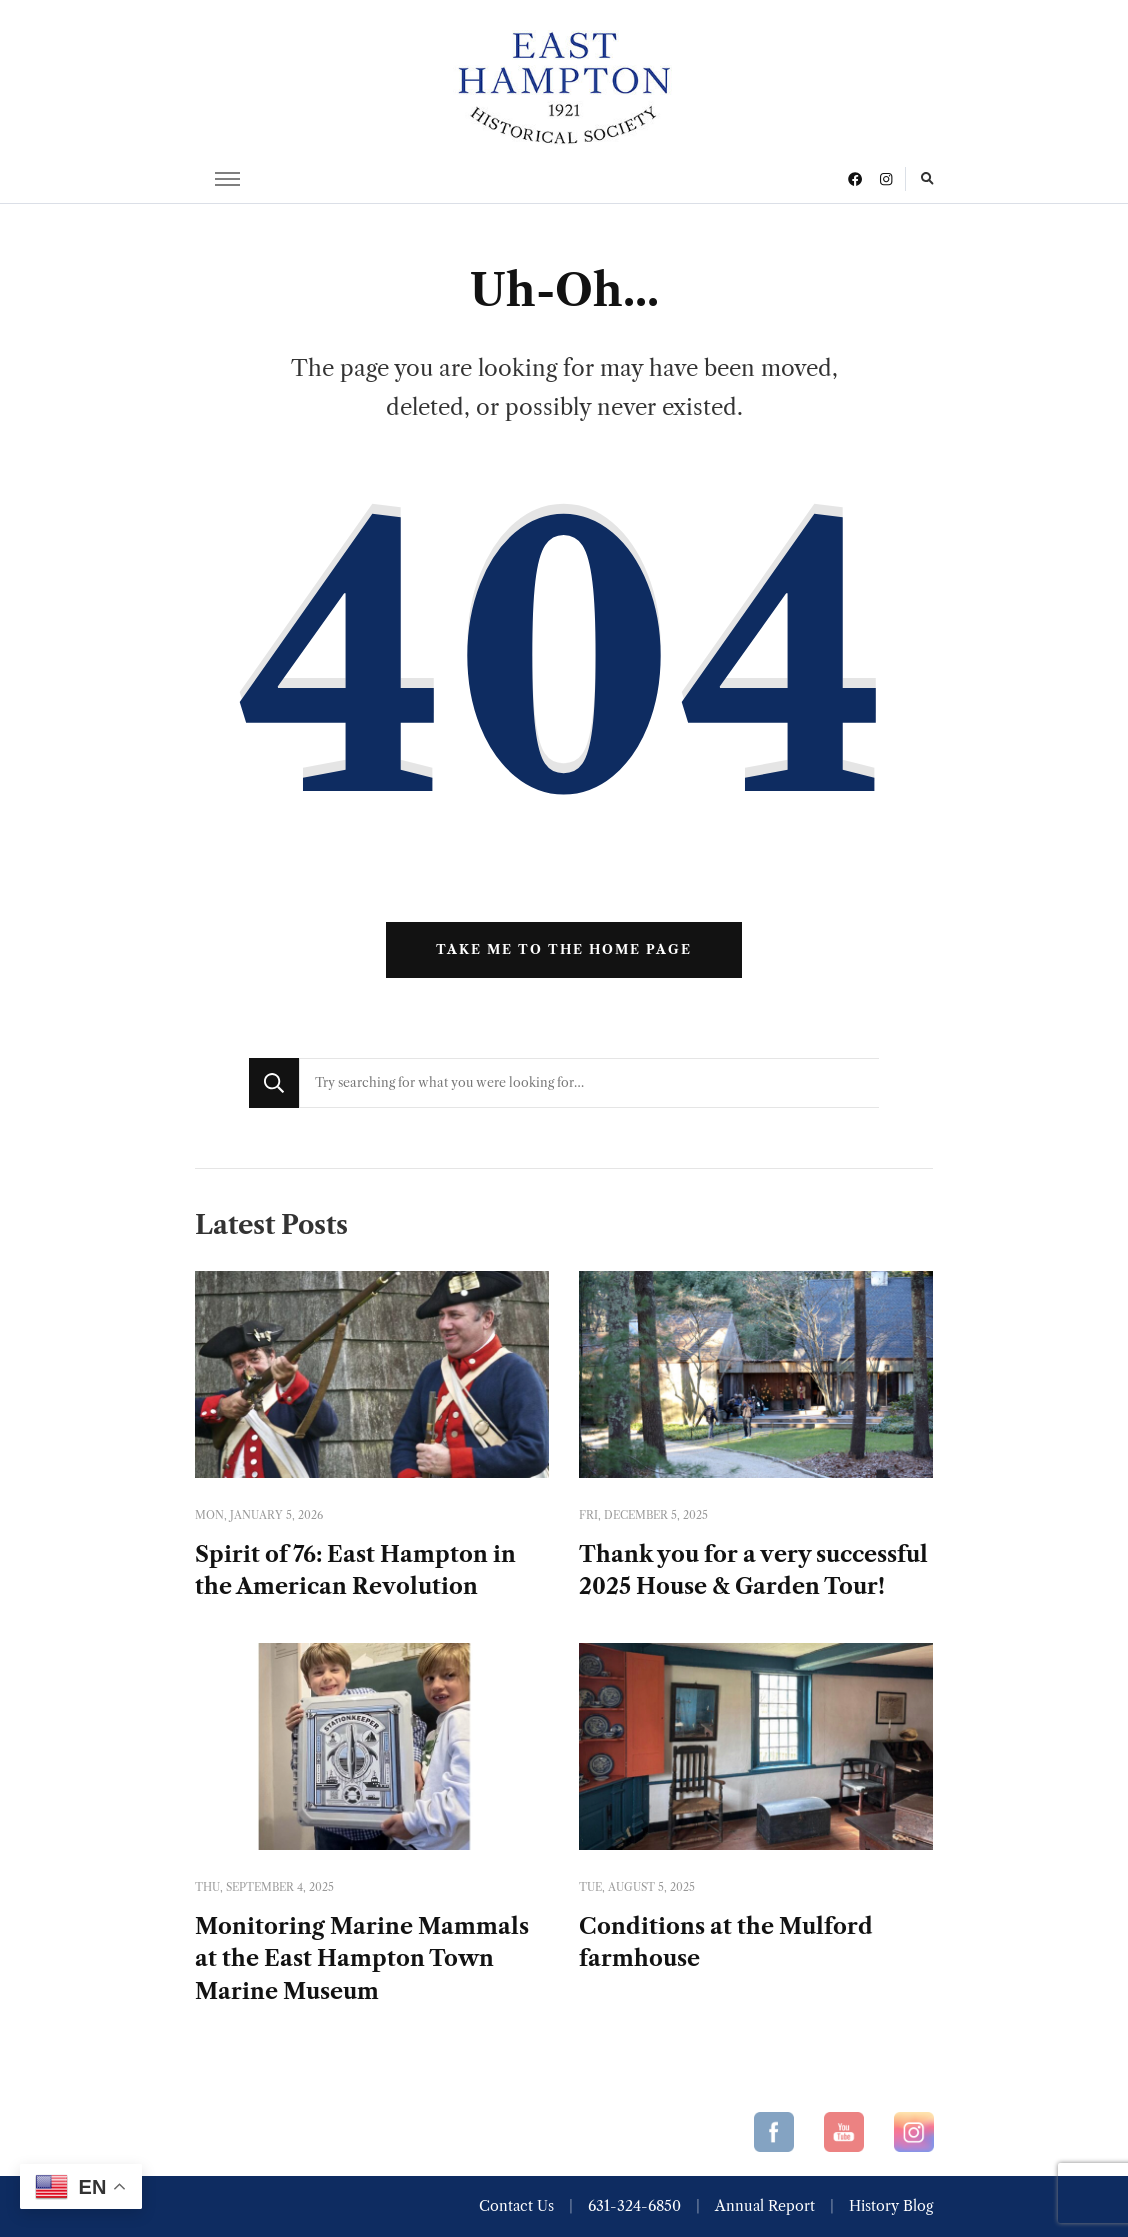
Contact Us (516, 2206)
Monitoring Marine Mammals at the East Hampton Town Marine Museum (362, 1959)
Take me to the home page (564, 949)
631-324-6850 (634, 2206)
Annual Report (765, 2206)
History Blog (891, 2206)
